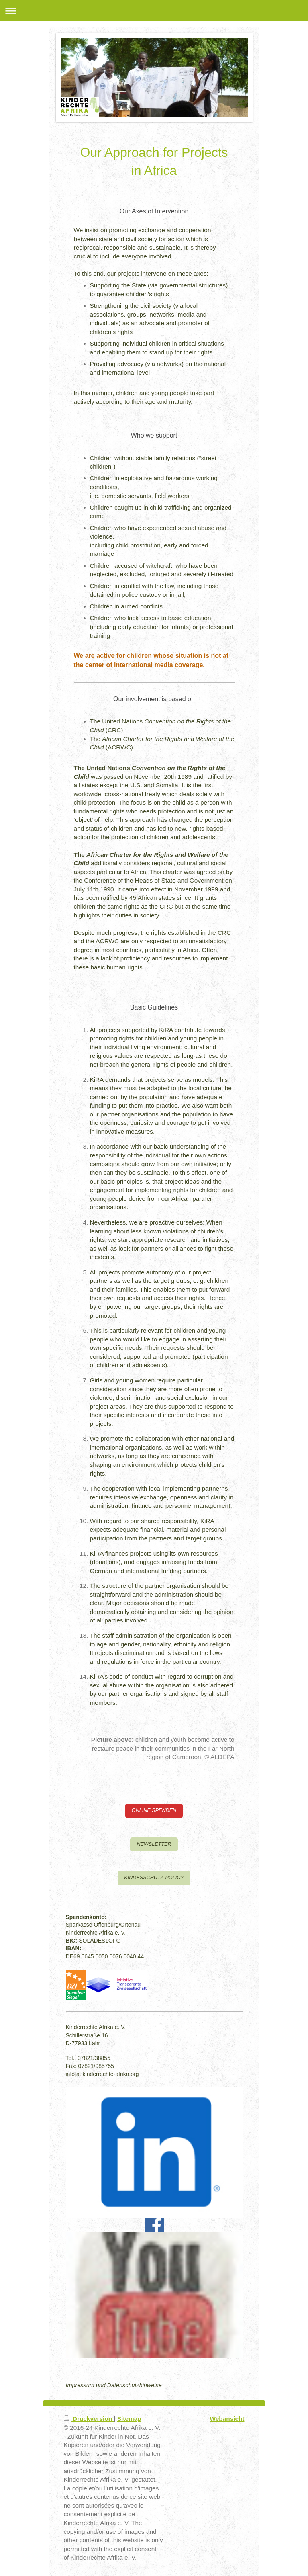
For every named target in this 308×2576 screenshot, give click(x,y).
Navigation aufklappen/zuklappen (154, 10)
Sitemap (129, 2418)
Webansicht (227, 2418)
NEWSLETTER (154, 1844)
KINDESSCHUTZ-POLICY (154, 1877)
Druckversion (89, 2418)
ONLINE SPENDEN (154, 1810)
